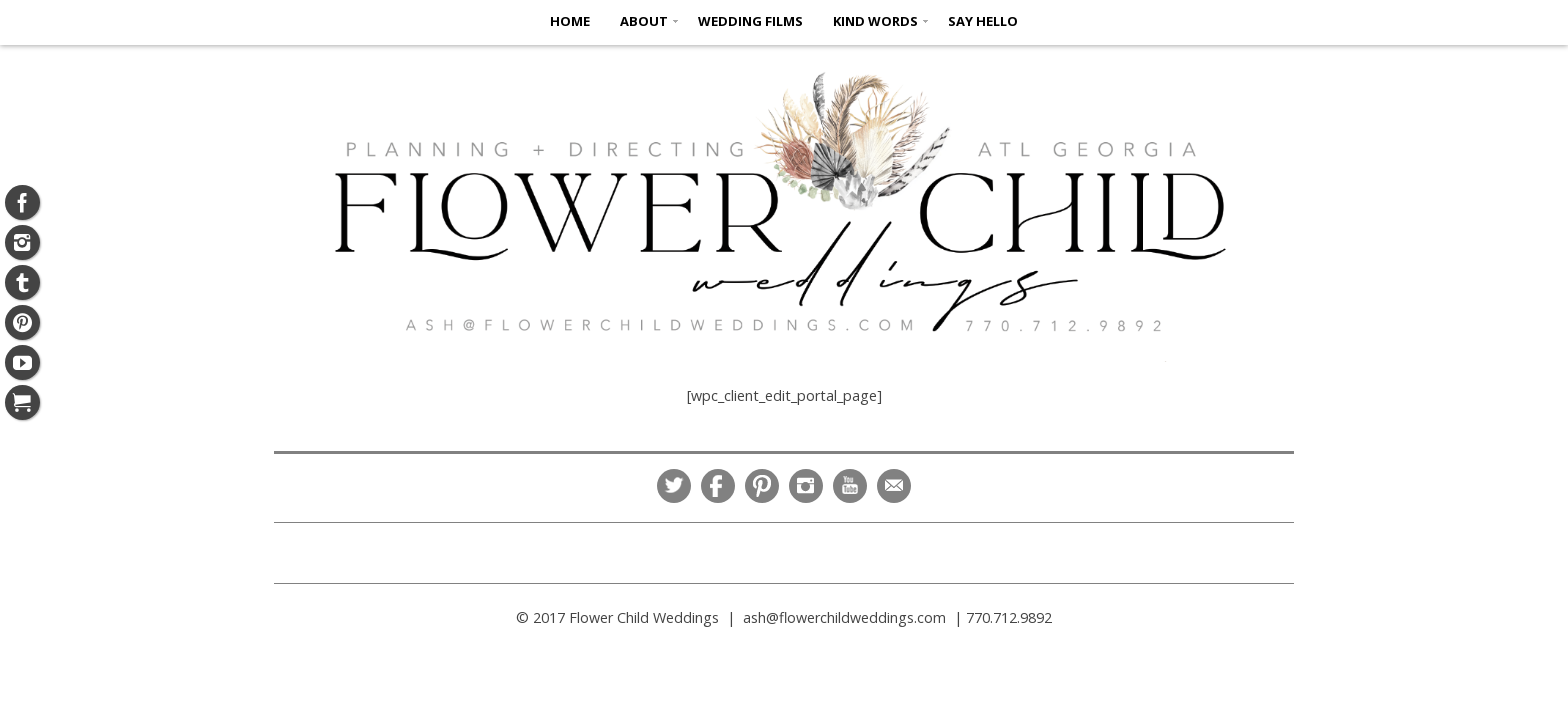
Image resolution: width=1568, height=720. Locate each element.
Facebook (718, 486)
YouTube (850, 486)
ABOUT (644, 21)
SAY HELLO (983, 21)
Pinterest (762, 486)
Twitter (674, 486)
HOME (570, 21)
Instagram (806, 486)
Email (894, 486)
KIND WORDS (875, 21)
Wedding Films (750, 21)
